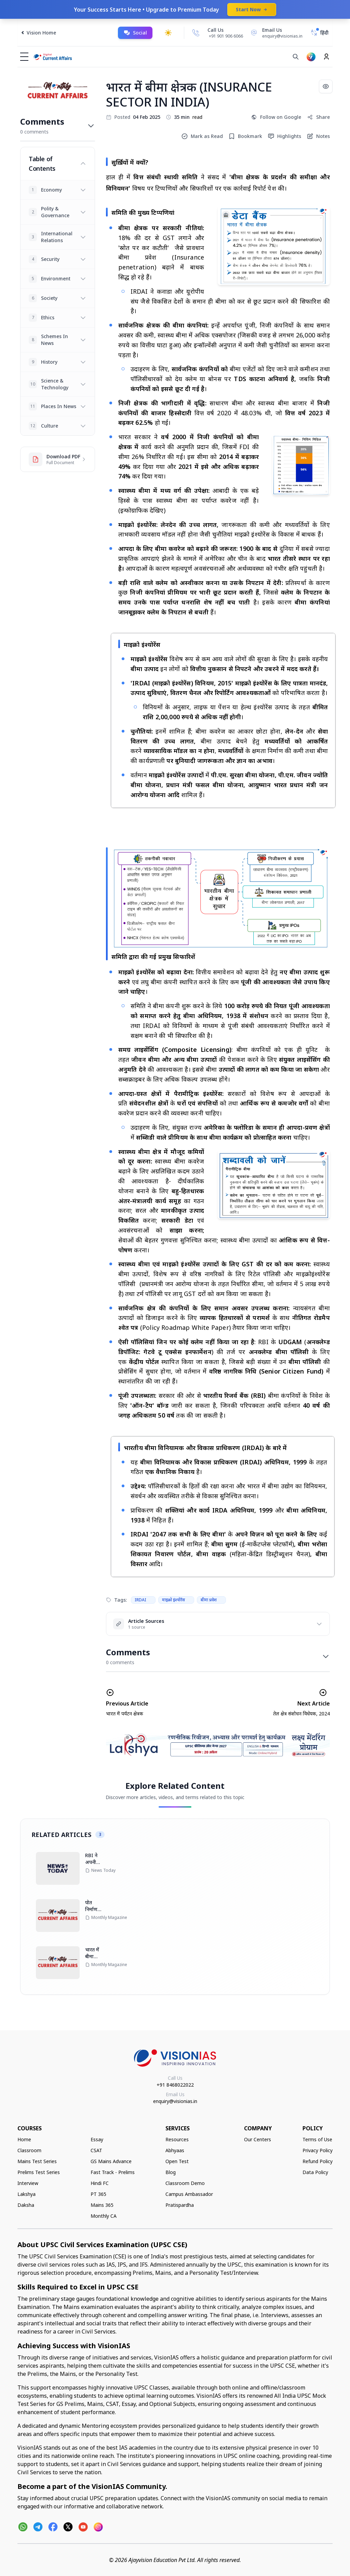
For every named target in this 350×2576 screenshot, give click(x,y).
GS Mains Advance (111, 2161)
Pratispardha (179, 2205)
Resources (177, 2139)
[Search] (296, 57)
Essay (97, 2139)
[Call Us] (196, 33)
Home (24, 2139)
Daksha (25, 2205)
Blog (170, 2172)
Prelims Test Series (38, 2172)
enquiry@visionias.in (175, 2101)
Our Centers (257, 2139)
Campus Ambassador (189, 2194)
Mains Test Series (37, 2161)
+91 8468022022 (175, 2084)
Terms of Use (317, 2139)
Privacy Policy (317, 2150)
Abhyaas (174, 2150)
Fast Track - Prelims (113, 2172)
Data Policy (315, 2172)
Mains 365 (102, 2205)
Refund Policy (317, 2161)
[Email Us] (275, 33)
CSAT (96, 2150)
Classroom (29, 2150)
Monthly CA (104, 2216)
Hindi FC (100, 2183)
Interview (27, 2183)
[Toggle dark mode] (168, 32)
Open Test (177, 2161)
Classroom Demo (185, 2183)
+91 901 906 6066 (226, 36)
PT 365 (98, 2194)
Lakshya (26, 2194)
